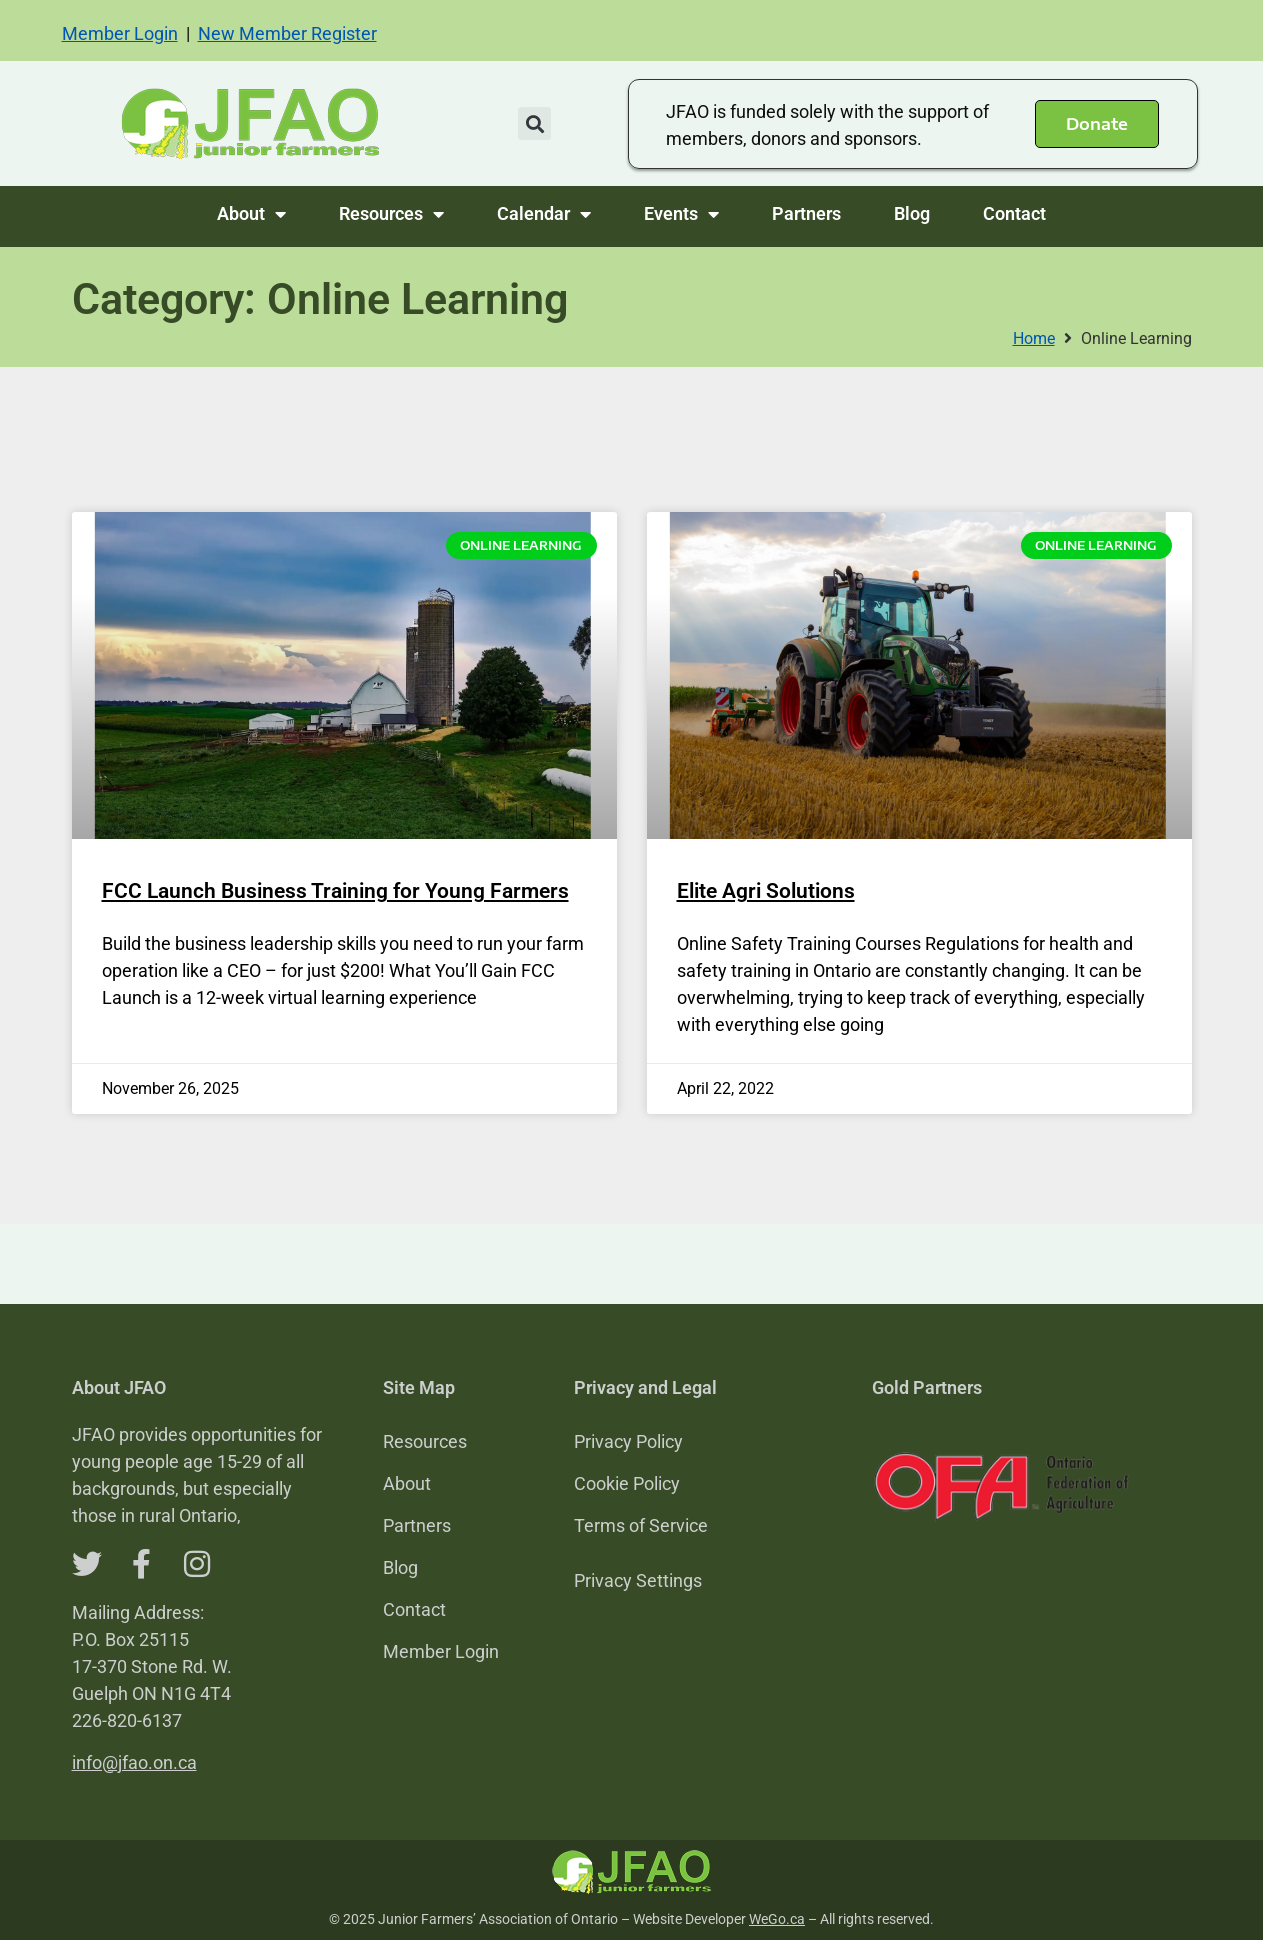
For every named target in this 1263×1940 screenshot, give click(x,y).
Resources (391, 214)
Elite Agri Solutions (766, 891)
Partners (806, 213)
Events (681, 214)
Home (1034, 338)
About (251, 214)
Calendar (544, 214)
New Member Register (287, 33)
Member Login (120, 33)
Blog (912, 213)
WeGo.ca (777, 1919)
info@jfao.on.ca (134, 1762)
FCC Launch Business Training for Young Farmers (335, 891)
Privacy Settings (638, 1580)
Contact (1014, 213)
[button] (534, 123)
